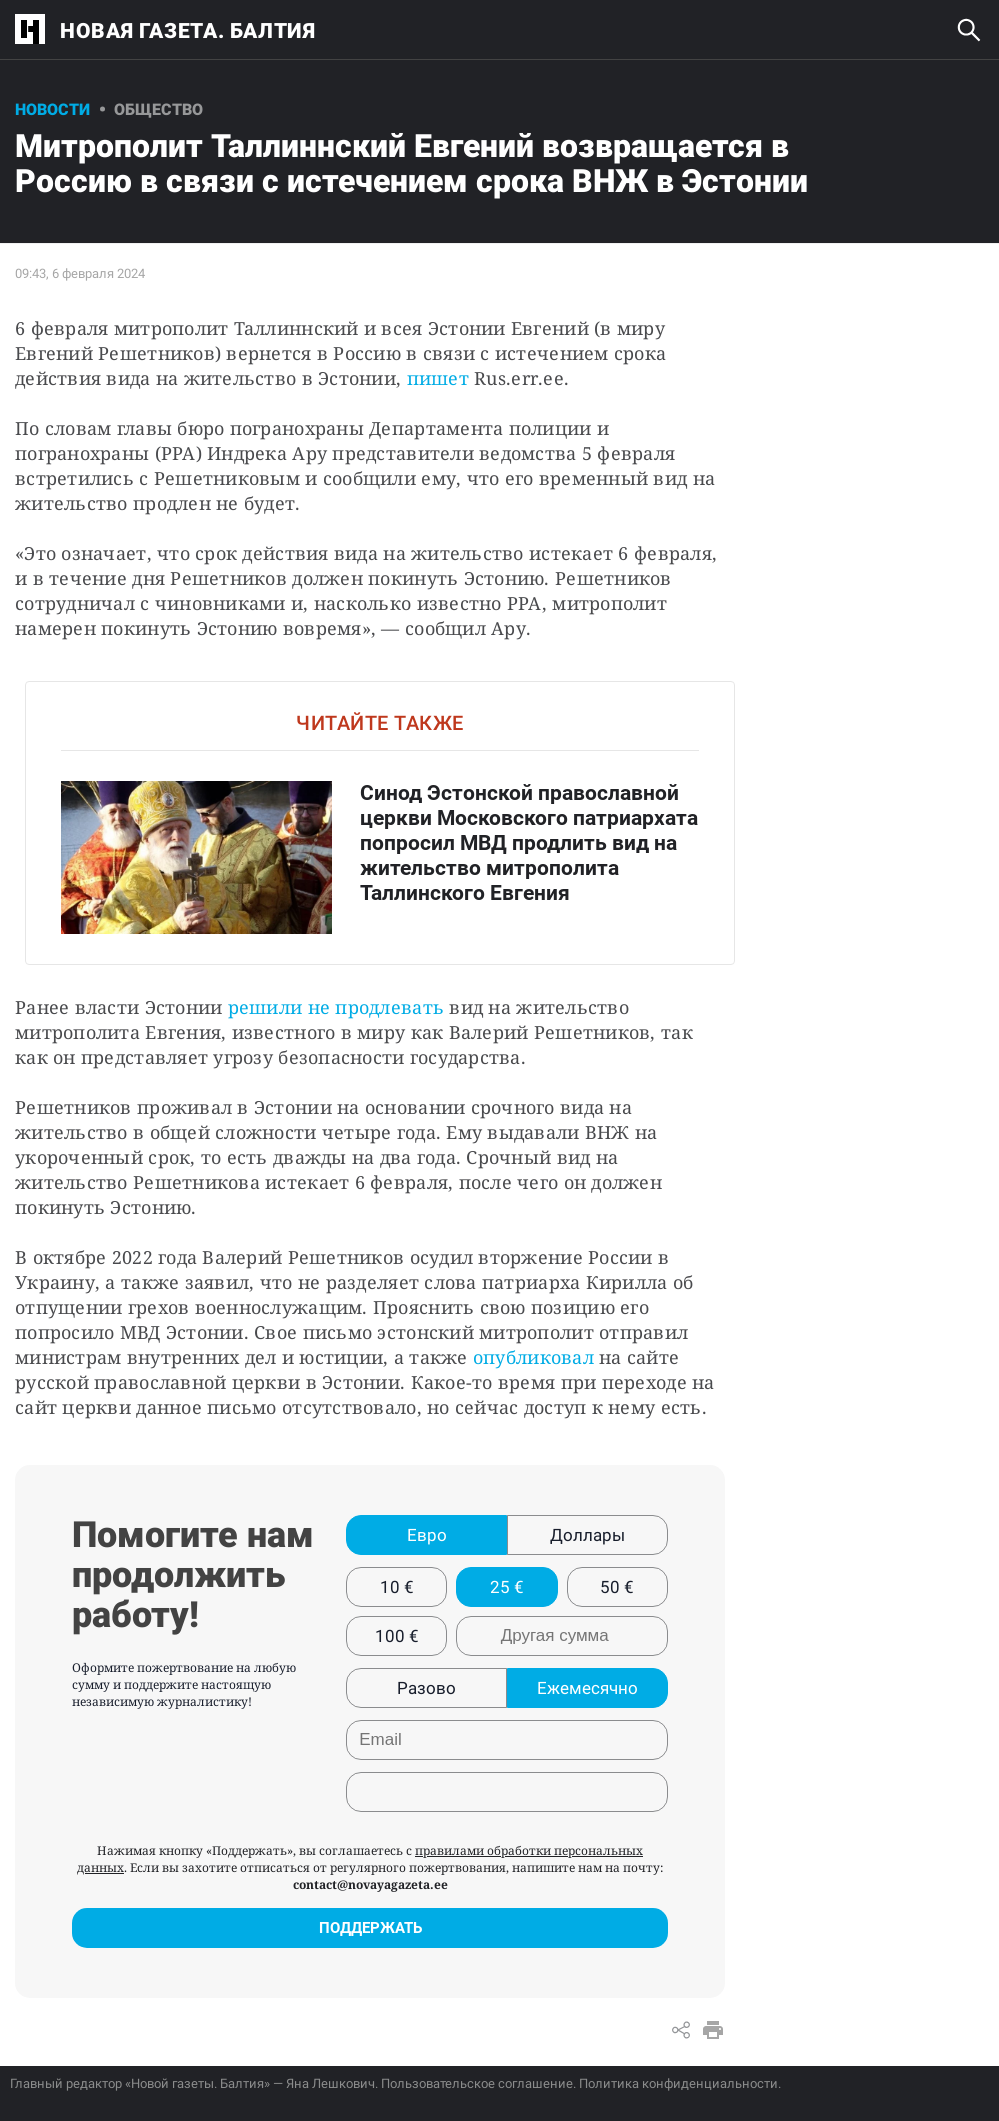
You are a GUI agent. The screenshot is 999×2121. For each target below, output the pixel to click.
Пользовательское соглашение (477, 2083)
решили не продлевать (336, 1007)
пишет (438, 378)
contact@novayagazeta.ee (370, 1884)
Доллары (587, 1535)
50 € (617, 1587)
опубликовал (533, 1357)
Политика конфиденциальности (678, 2083)
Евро (427, 1535)
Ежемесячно (587, 1688)
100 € (397, 1636)
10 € (397, 1587)
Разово (426, 1688)
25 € (507, 1587)
